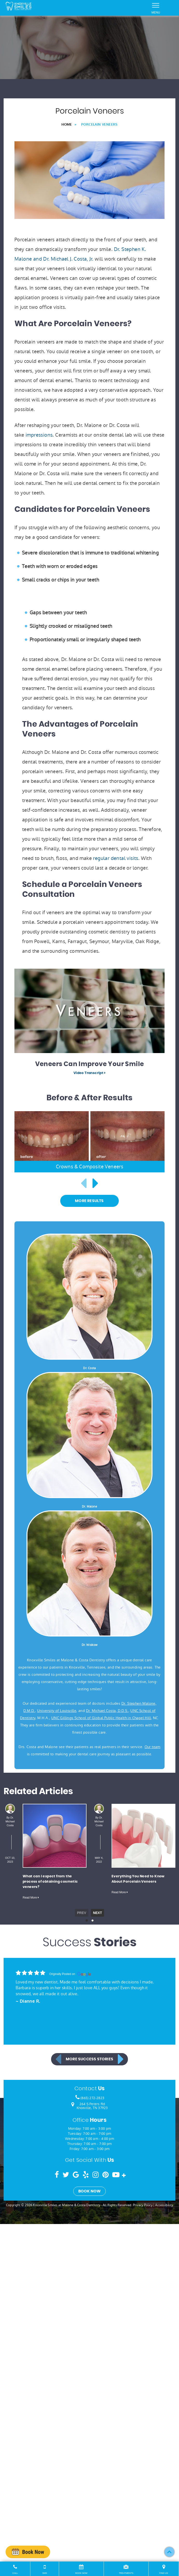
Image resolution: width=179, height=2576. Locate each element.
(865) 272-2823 (92, 2098)
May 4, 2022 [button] (99, 1859)
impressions (39, 435)
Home (66, 124)
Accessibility (164, 2205)
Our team (152, 1746)
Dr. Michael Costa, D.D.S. (107, 1710)
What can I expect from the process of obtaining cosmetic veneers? (50, 1882)
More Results (89, 1201)
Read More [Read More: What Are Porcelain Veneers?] (31, 1897)
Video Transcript (89, 1073)
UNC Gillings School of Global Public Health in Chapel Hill (101, 1717)
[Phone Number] (77, 2098)
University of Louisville (56, 1710)
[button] (169, 2552)
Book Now (89, 2191)
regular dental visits (115, 858)
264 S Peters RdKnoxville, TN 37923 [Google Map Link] (92, 2106)
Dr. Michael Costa (10, 1821)
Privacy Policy (142, 2205)
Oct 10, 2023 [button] (10, 1859)
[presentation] (28, 2558)
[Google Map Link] (72, 2105)
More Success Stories (89, 2059)
